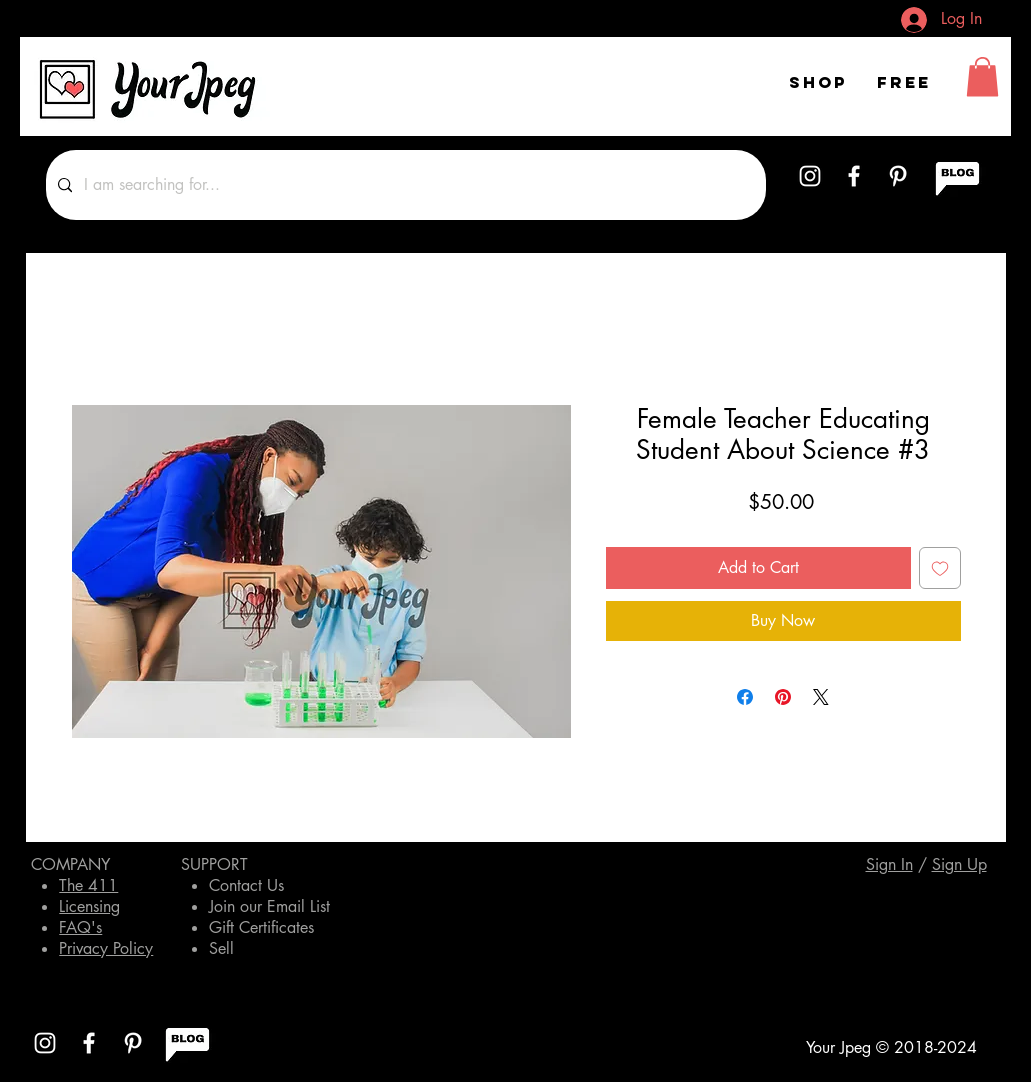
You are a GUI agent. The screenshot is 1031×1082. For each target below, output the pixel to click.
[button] (982, 76)
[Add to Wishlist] (940, 568)
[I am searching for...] (404, 185)
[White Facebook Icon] (854, 176)
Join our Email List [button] (269, 906)
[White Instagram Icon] (810, 176)
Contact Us (246, 885)
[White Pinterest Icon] (898, 176)
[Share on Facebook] (745, 697)
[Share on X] (821, 697)
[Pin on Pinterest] (783, 697)
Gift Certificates (261, 927)
